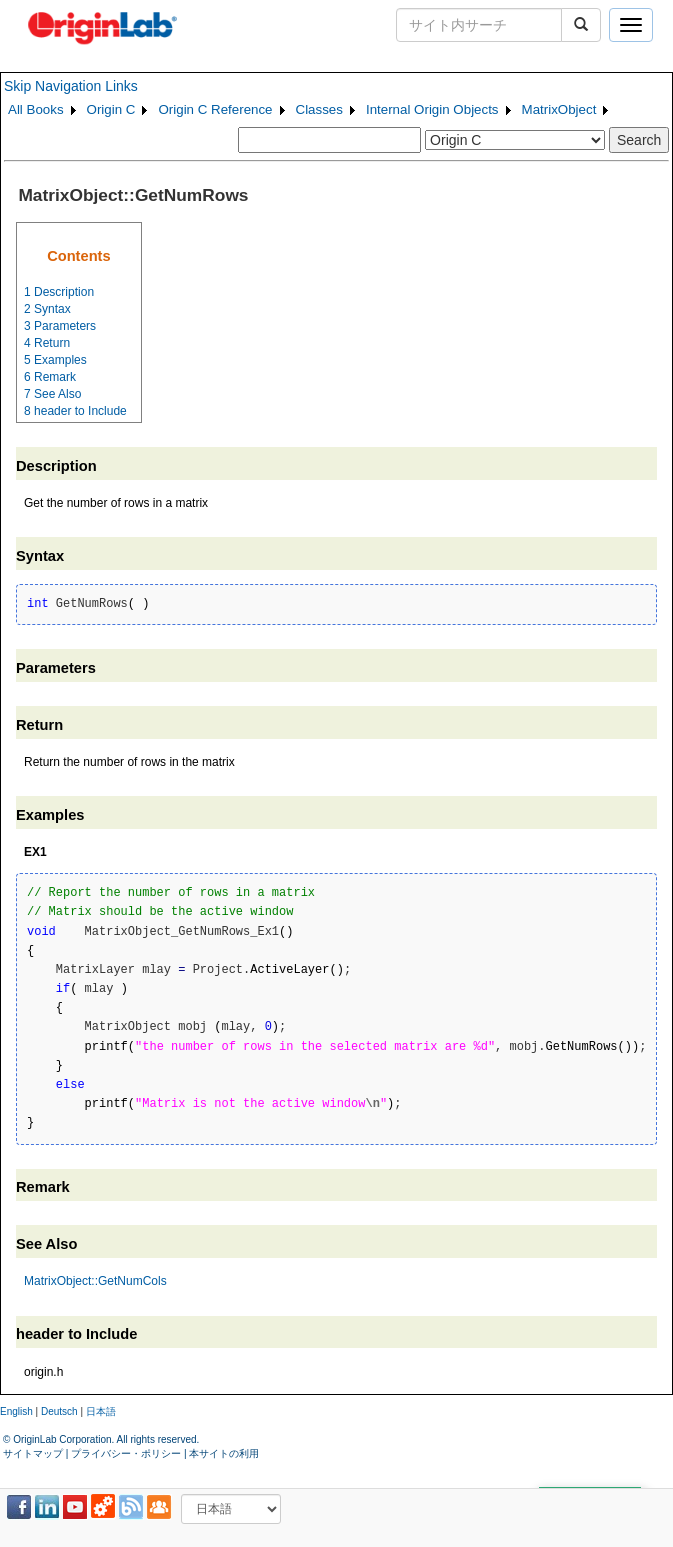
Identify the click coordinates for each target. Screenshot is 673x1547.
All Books (36, 109)
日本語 (101, 1411)
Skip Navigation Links (71, 86)
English (16, 1411)
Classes (319, 109)
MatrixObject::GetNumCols (95, 1281)
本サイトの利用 (224, 1453)
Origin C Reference (215, 109)
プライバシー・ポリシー (126, 1453)
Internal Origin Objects (432, 109)
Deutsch (59, 1411)
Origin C (111, 109)
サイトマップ (33, 1453)
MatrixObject (559, 109)
